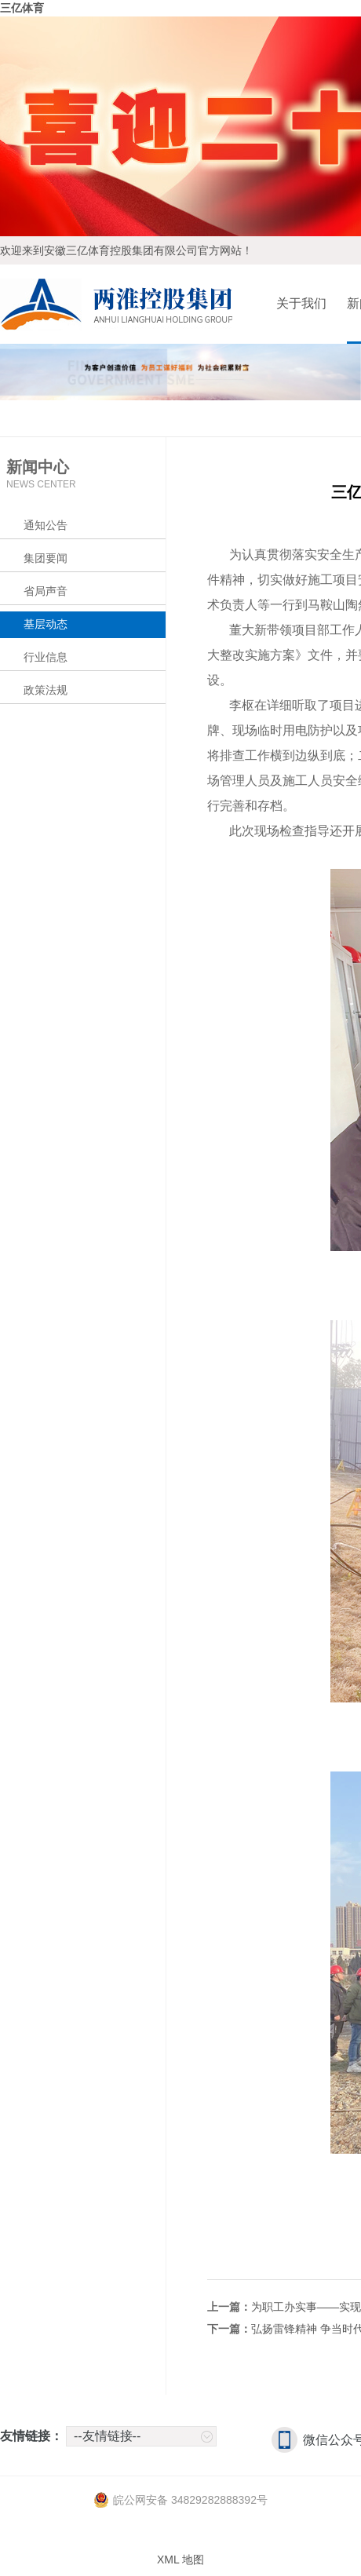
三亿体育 (22, 8)
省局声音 (45, 591)
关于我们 (301, 303)
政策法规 (45, 690)
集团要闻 (45, 558)
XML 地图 (180, 2559)
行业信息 (45, 657)
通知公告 (45, 525)
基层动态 (45, 624)
